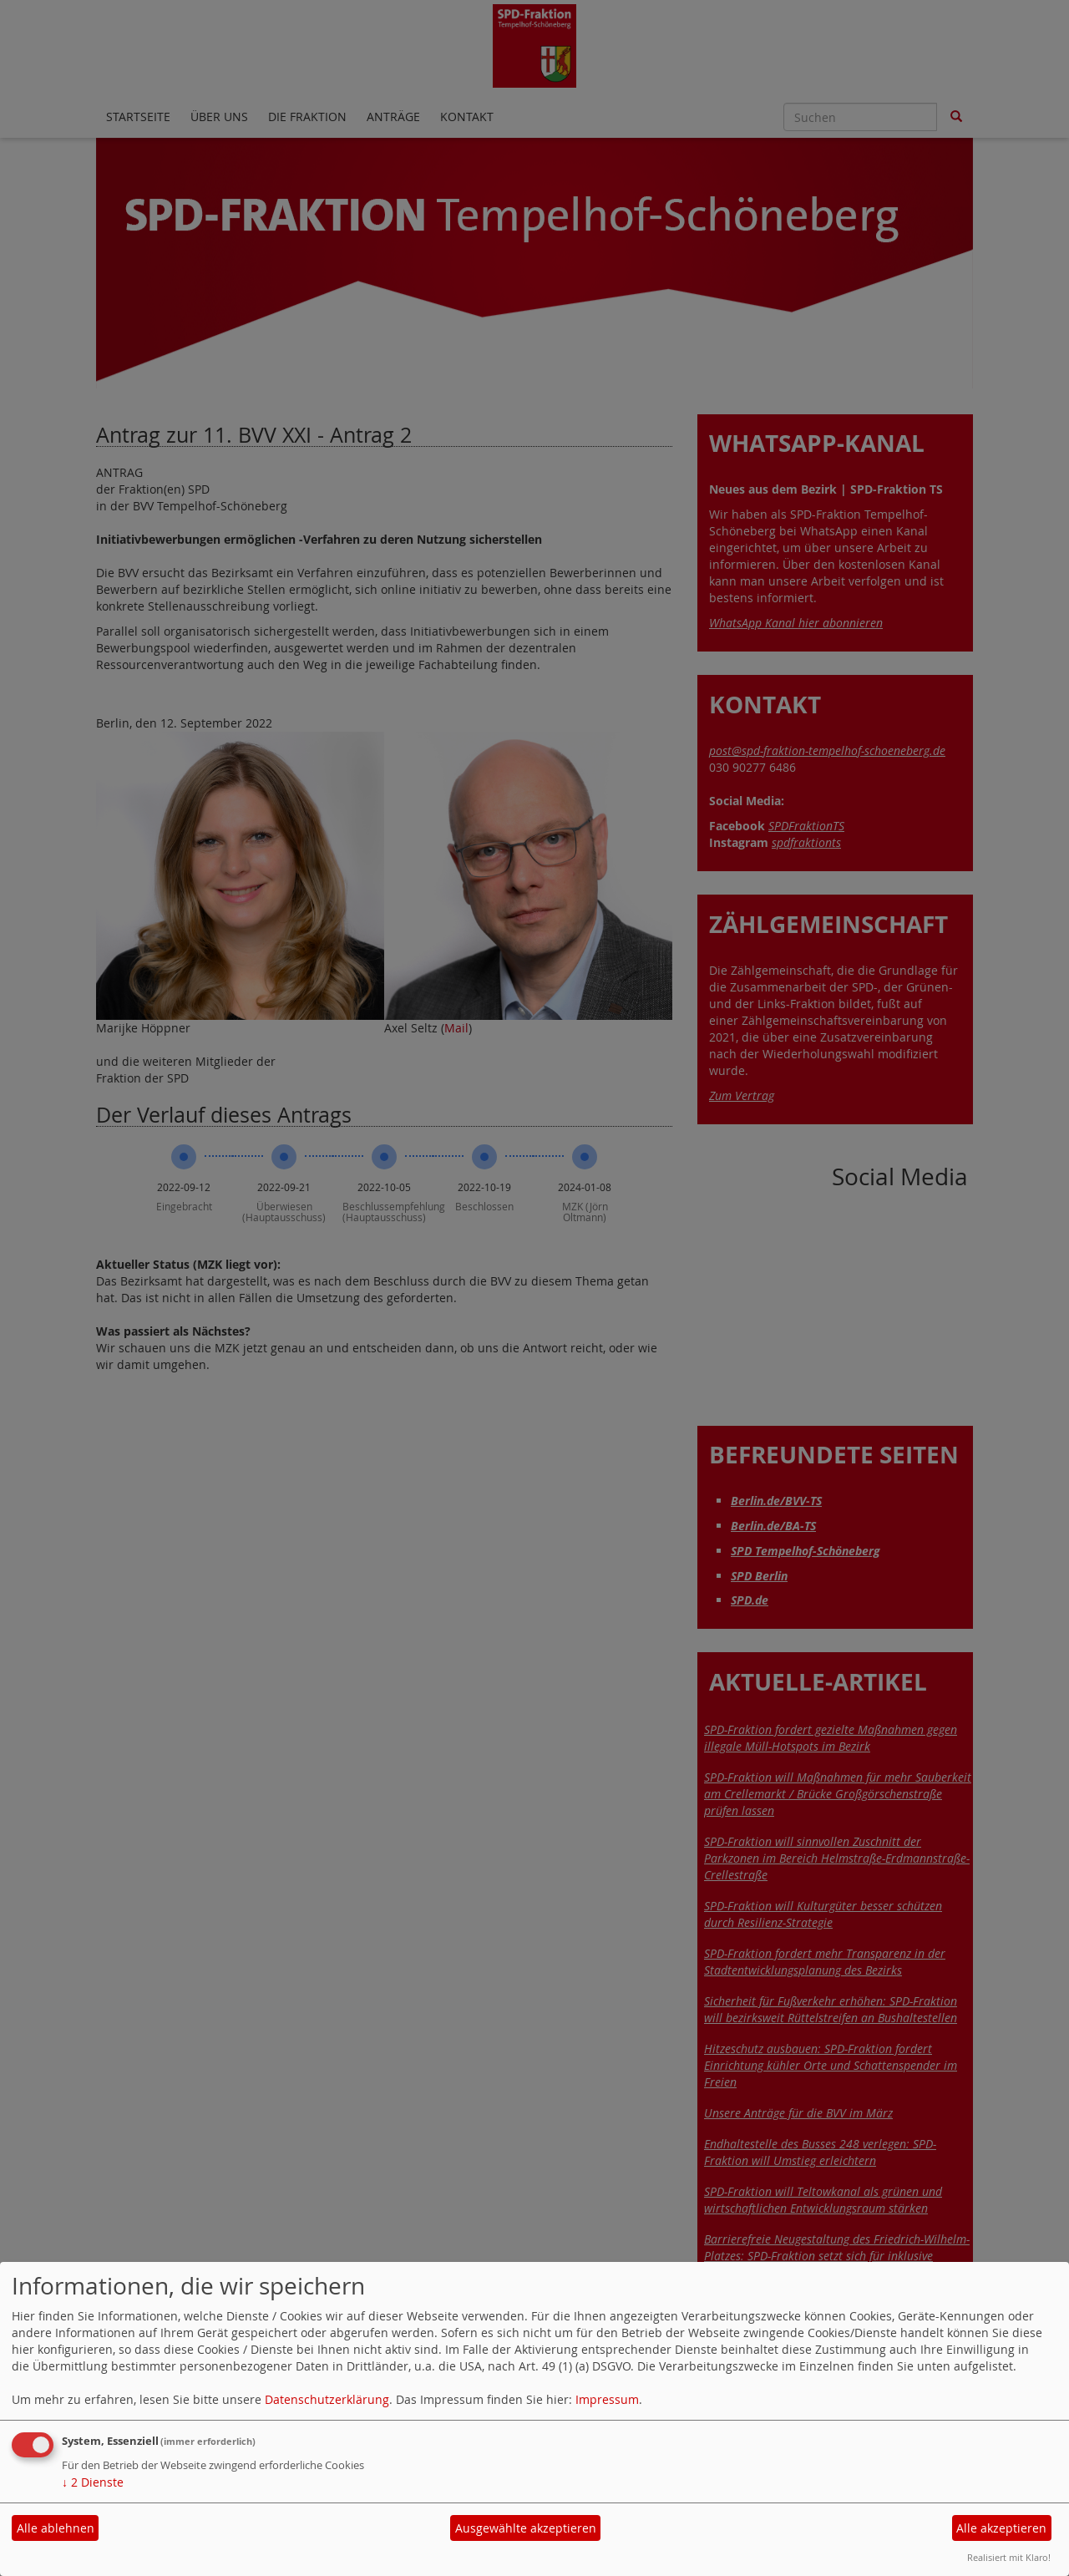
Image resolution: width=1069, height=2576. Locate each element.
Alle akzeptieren (1001, 2528)
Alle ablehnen (55, 2528)
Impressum (607, 2399)
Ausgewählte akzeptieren (525, 2528)
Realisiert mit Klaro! (1009, 2557)
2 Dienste (93, 2482)
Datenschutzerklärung (327, 2399)
